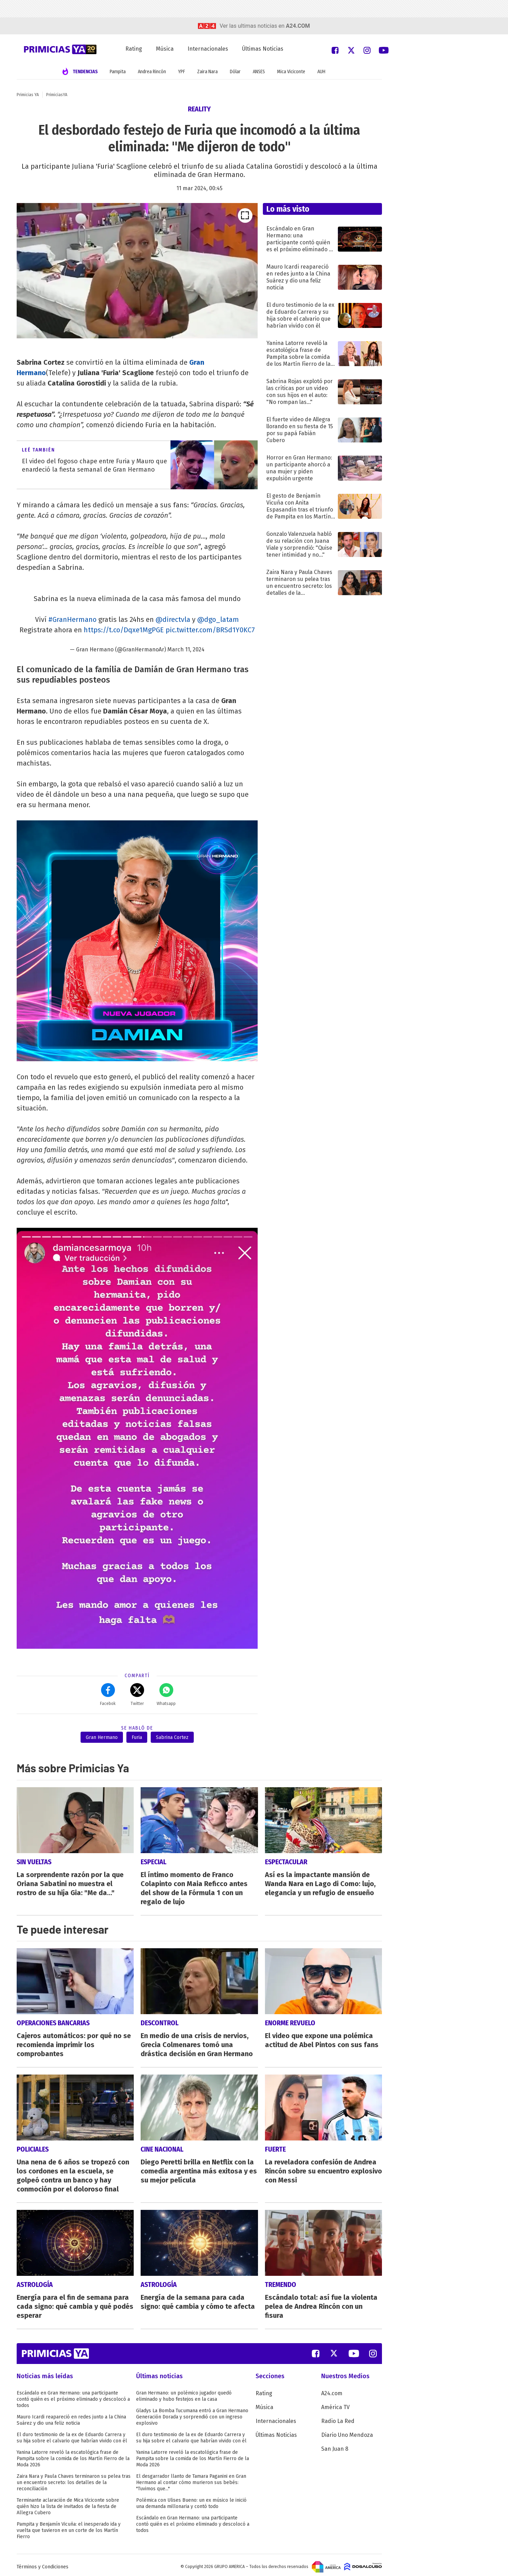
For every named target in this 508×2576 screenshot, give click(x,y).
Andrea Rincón (152, 72)
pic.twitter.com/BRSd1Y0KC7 (210, 630)
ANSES (259, 72)
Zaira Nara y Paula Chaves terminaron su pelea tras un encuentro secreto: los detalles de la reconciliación (74, 2482)
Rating (133, 48)
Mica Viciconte (291, 72)
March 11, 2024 (186, 649)
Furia (137, 1737)
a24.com (298, 26)
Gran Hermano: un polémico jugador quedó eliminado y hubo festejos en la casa (184, 2396)
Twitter (137, 1694)
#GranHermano (72, 619)
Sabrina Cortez (172, 1737)
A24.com (331, 2393)
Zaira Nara (207, 72)
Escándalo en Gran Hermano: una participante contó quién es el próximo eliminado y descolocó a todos (73, 2399)
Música (165, 48)
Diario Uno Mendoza (347, 2435)
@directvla (173, 619)
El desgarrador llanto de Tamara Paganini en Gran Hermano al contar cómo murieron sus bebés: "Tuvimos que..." (191, 2482)
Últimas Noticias (262, 48)
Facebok (108, 1694)
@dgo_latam (218, 619)
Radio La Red (338, 2421)
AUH (321, 72)
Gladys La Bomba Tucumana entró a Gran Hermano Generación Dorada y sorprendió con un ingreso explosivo (192, 2417)
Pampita (118, 72)
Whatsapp (166, 1694)
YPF (181, 72)
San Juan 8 (334, 2449)
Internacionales (208, 48)
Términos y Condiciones (42, 2567)
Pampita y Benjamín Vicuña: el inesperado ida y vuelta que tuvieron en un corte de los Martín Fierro (68, 2530)
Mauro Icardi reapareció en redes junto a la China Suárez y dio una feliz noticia (71, 2420)
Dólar (235, 72)
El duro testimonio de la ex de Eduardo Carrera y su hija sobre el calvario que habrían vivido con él (72, 2438)
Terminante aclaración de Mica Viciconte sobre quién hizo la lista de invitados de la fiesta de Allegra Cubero (68, 2506)
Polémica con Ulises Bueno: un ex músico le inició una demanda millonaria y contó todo (191, 2503)
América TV (335, 2407)
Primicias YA (28, 94)
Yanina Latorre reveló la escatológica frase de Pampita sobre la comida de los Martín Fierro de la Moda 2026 (73, 2458)
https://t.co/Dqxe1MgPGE (124, 630)
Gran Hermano (102, 1737)
